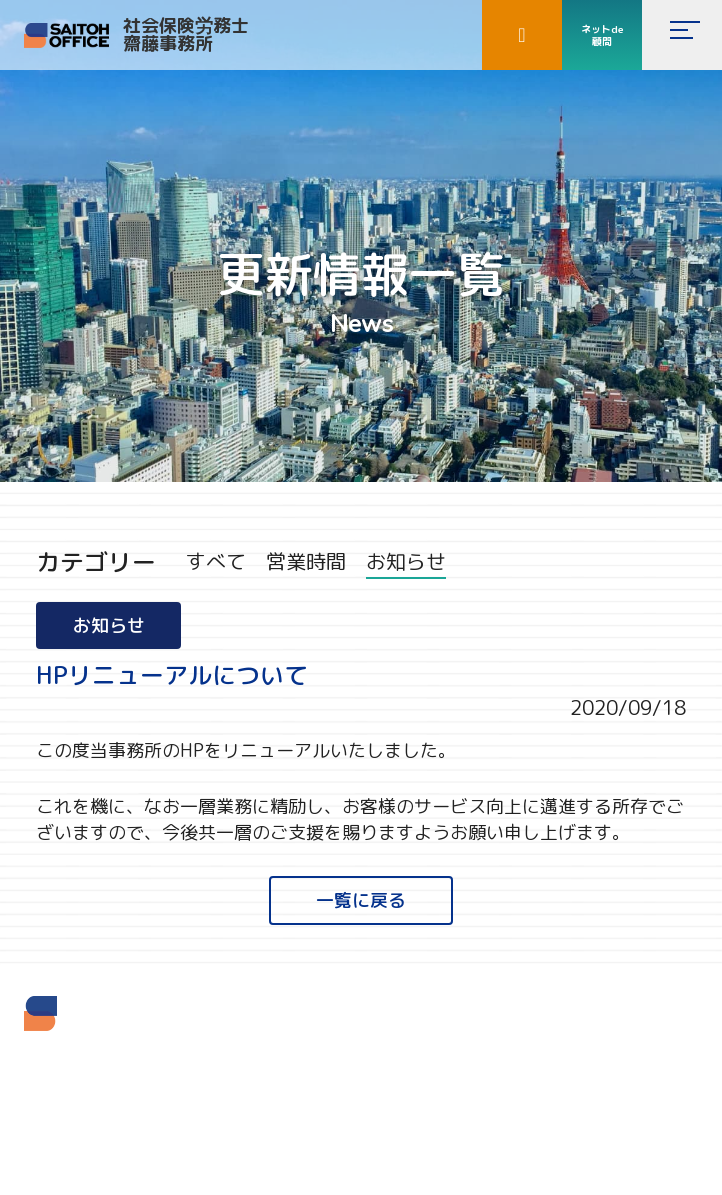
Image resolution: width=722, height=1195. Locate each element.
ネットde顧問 (602, 35)
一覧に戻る (361, 900)
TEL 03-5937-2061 (84, 1116)
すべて (216, 561)
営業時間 (306, 561)
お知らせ (406, 561)
